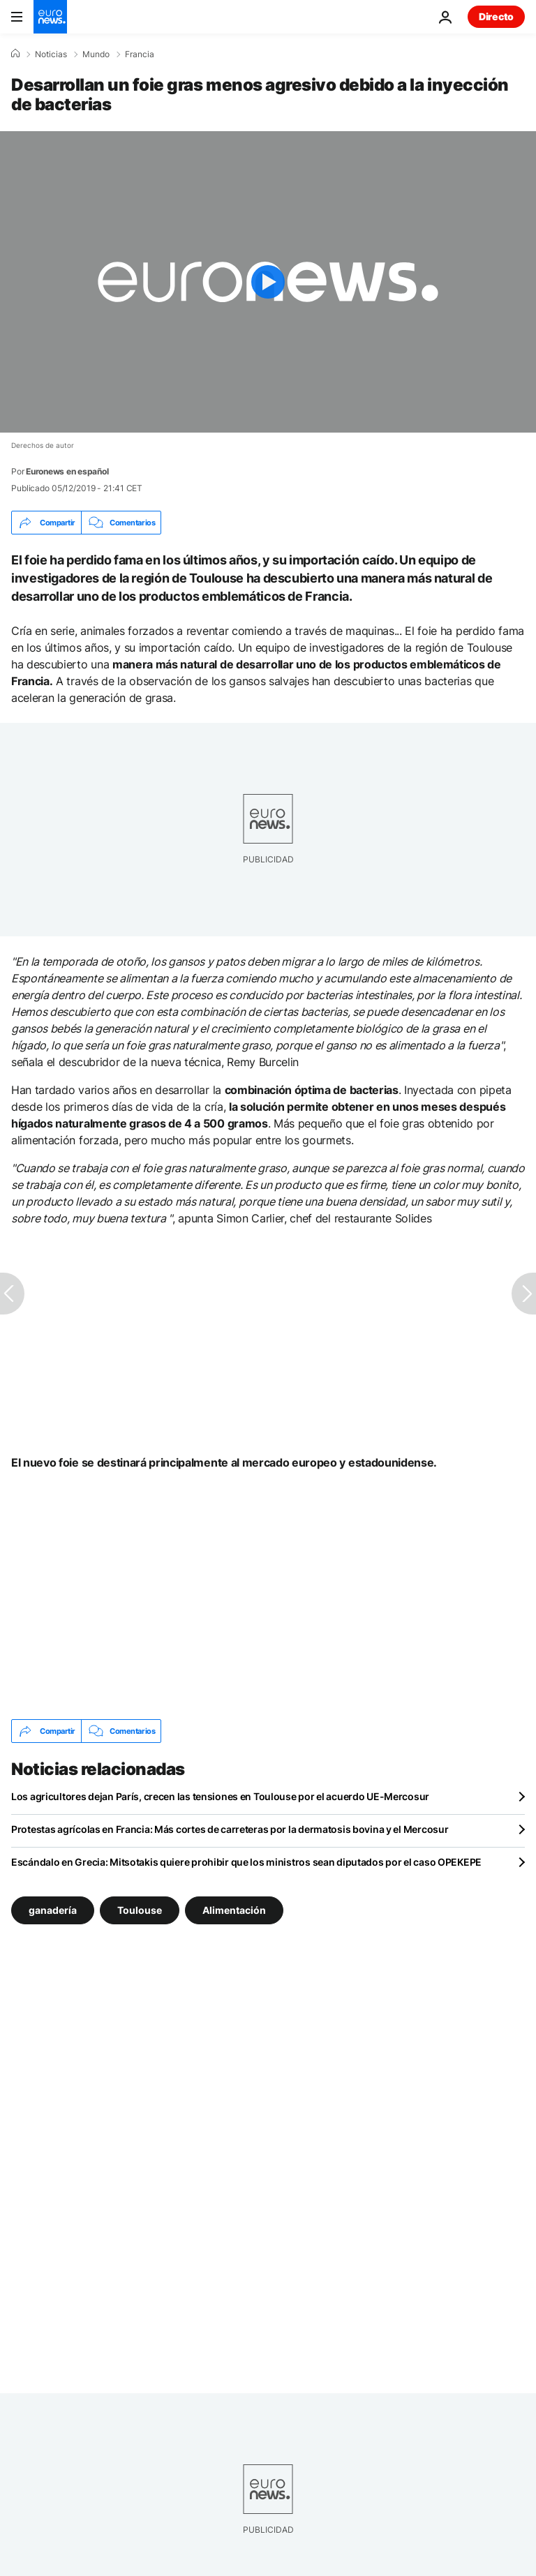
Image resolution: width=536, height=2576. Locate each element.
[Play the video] (268, 282)
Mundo (96, 54)
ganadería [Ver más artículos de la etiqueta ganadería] (53, 1910)
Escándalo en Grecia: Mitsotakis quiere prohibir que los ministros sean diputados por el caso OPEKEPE (246, 1862)
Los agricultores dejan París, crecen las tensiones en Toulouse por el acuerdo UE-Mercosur (220, 1796)
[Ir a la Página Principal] (50, 16)
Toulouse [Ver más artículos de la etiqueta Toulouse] (139, 1910)
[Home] (15, 54)
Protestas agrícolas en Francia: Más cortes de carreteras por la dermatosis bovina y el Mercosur (229, 1829)
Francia (139, 54)
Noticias (51, 54)
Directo (496, 16)
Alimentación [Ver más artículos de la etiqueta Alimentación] (234, 1910)
